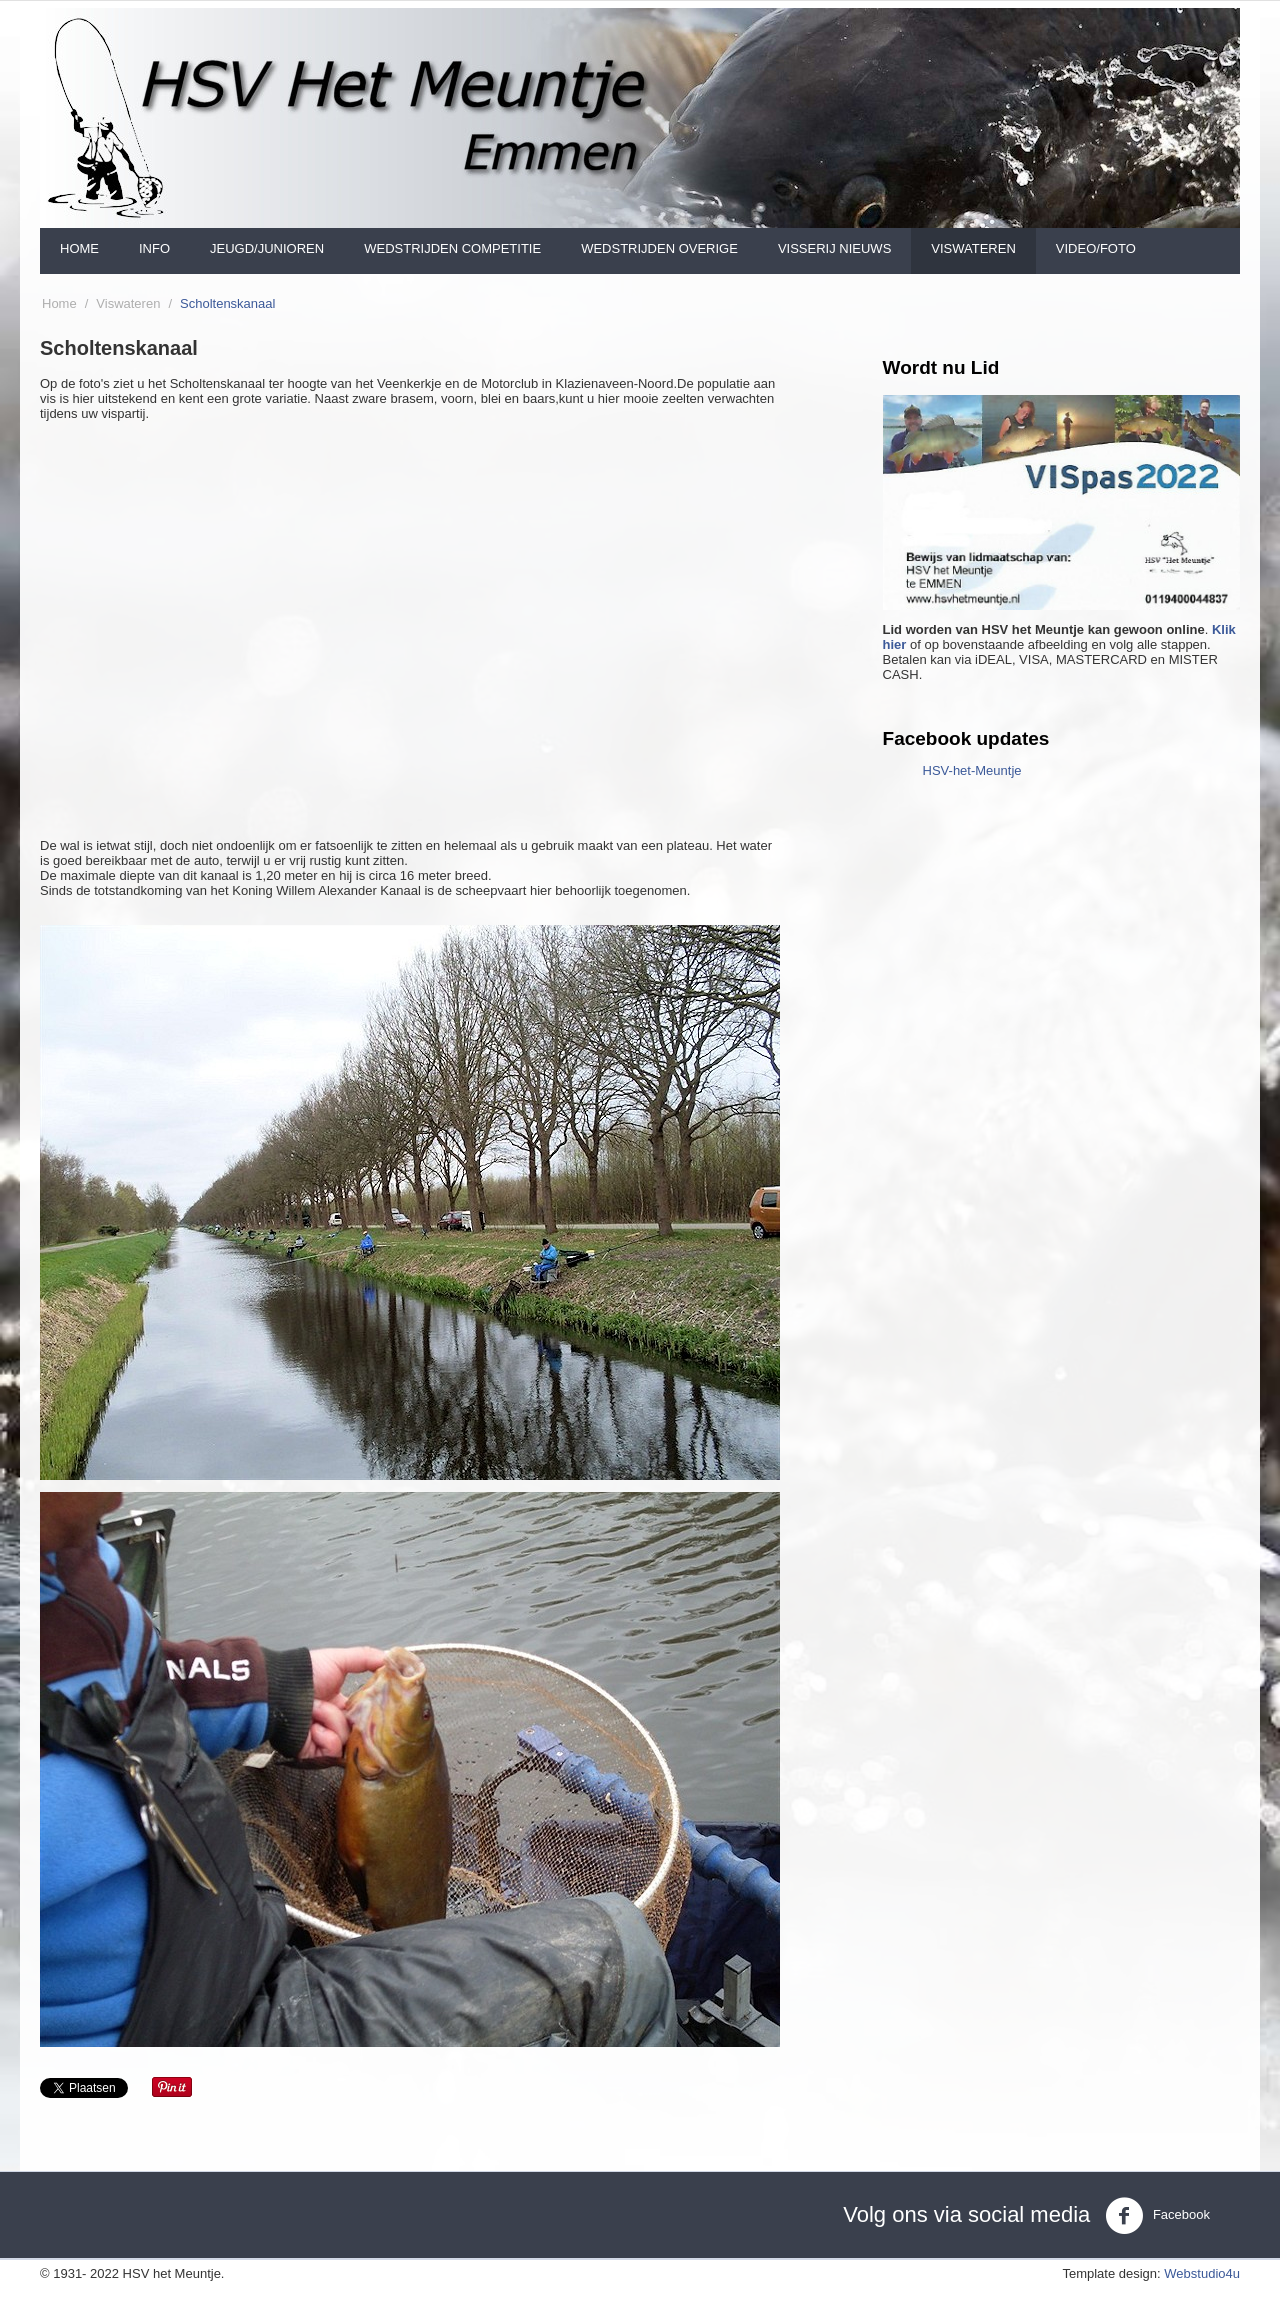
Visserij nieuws (834, 248)
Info (154, 248)
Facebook (1157, 2216)
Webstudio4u (1202, 2273)
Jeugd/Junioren (267, 248)
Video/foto (1096, 248)
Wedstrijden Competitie (452, 248)
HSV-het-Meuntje (972, 770)
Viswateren (973, 248)
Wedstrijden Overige (659, 248)
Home (79, 248)
